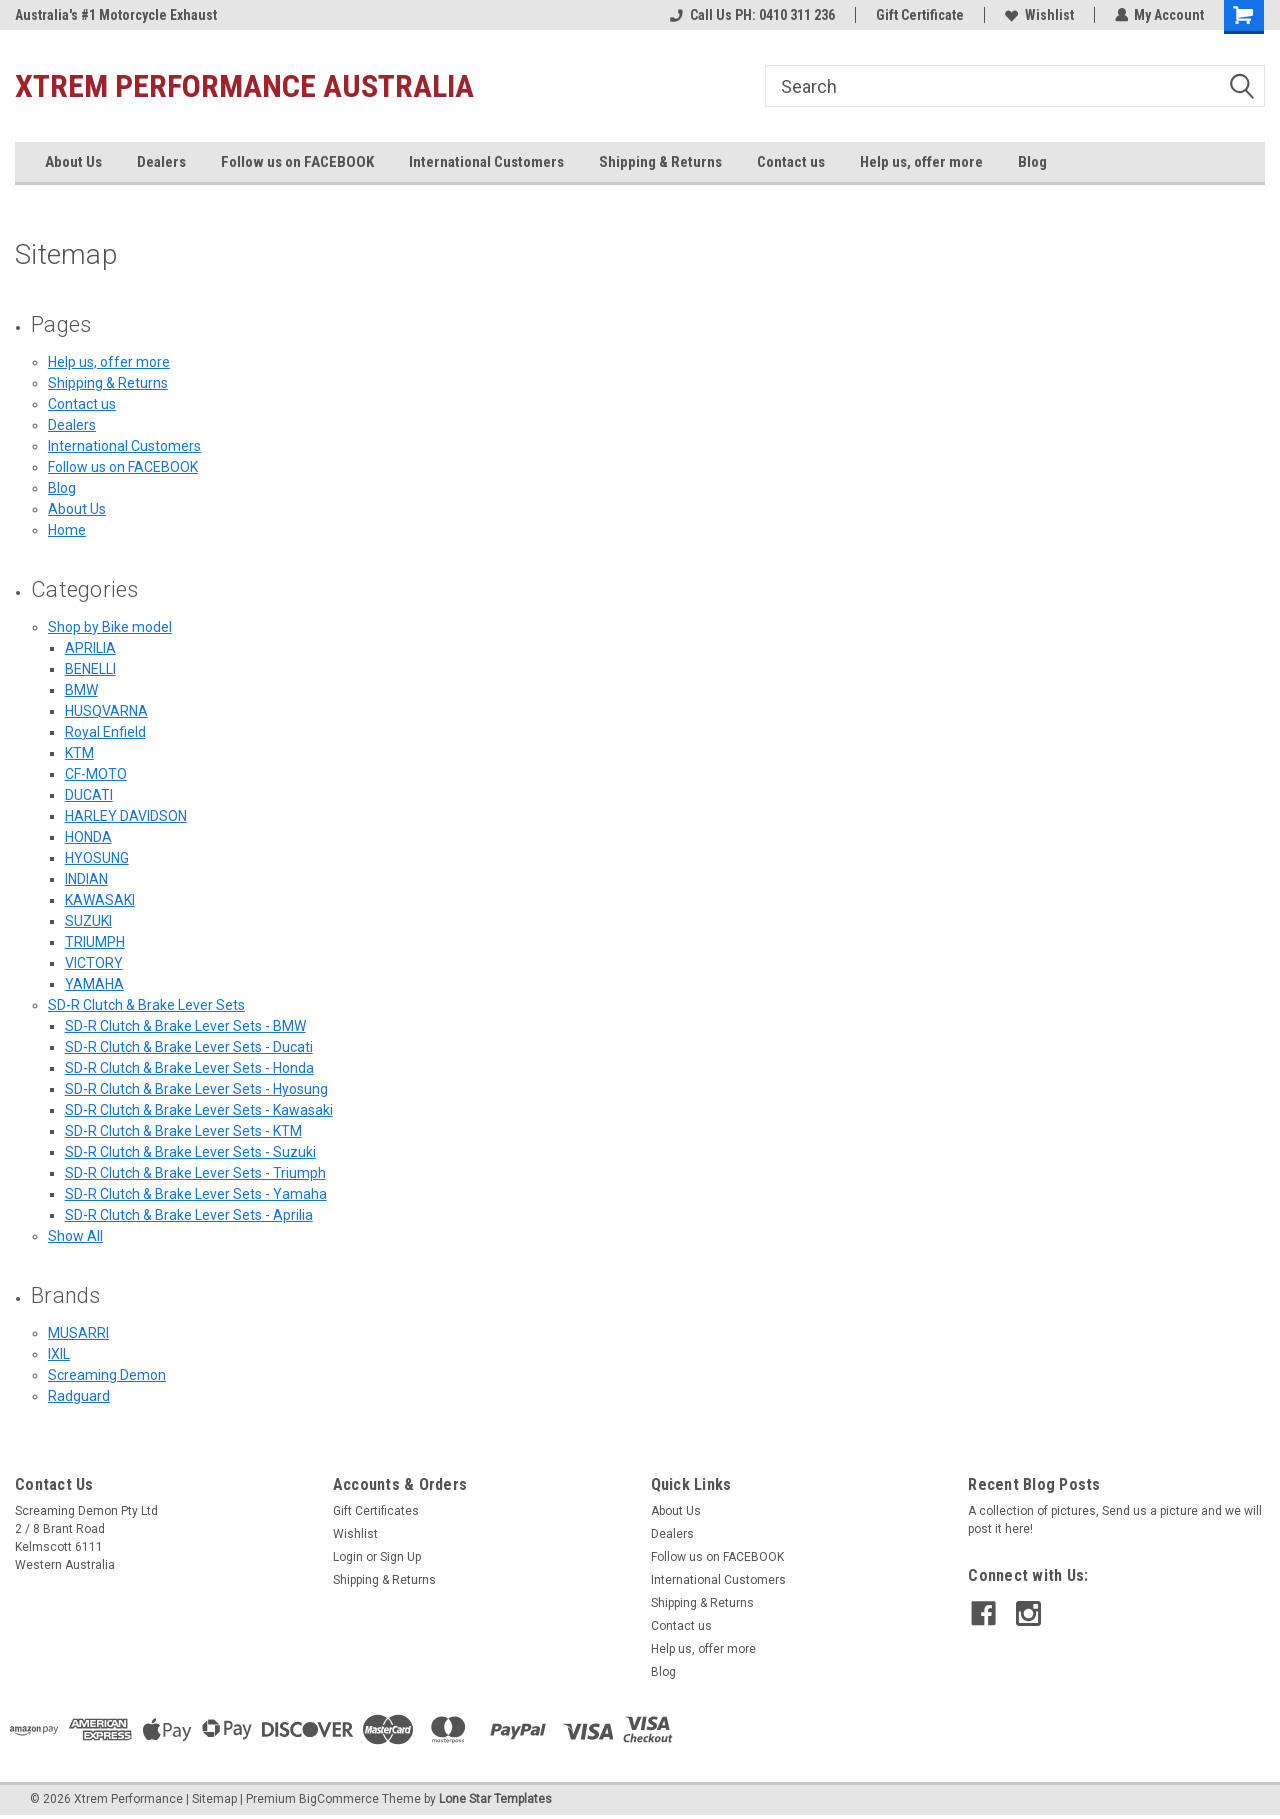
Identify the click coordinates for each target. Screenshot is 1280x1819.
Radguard (79, 1396)
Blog (1032, 162)
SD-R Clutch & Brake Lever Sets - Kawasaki (199, 1110)
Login (348, 1557)
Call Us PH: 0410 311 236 (751, 15)
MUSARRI (78, 1333)
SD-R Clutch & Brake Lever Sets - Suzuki (190, 1152)
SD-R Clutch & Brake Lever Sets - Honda (189, 1068)
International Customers (486, 162)
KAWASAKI (100, 900)
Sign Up (400, 1557)
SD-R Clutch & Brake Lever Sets (146, 1005)
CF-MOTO (96, 774)
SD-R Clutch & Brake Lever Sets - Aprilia (189, 1215)
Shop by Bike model (110, 627)
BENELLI (90, 669)
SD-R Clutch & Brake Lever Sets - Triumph (195, 1173)
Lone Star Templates (495, 1799)
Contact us (791, 162)
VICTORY (94, 963)
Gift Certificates (376, 1511)
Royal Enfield (105, 732)
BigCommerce (339, 1799)
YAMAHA (94, 984)
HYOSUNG (97, 858)
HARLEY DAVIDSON (126, 816)
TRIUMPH (95, 942)
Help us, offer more (921, 162)
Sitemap (214, 1799)
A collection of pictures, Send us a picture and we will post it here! (1115, 1520)
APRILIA (90, 648)
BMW (81, 690)
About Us (73, 162)
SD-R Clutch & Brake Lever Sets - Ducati (189, 1047)
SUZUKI (88, 921)
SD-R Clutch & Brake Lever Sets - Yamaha (196, 1194)
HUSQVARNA (106, 711)
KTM (79, 753)
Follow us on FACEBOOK (297, 162)
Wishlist (1038, 15)
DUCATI (89, 795)
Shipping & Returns (660, 162)
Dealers (161, 162)
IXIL (59, 1354)
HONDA (88, 837)
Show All (75, 1236)
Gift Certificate (919, 15)
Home (67, 530)
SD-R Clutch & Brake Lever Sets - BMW (185, 1026)
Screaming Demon (107, 1375)
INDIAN (86, 879)
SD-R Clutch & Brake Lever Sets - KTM (183, 1131)
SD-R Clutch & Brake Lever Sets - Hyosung (196, 1089)
